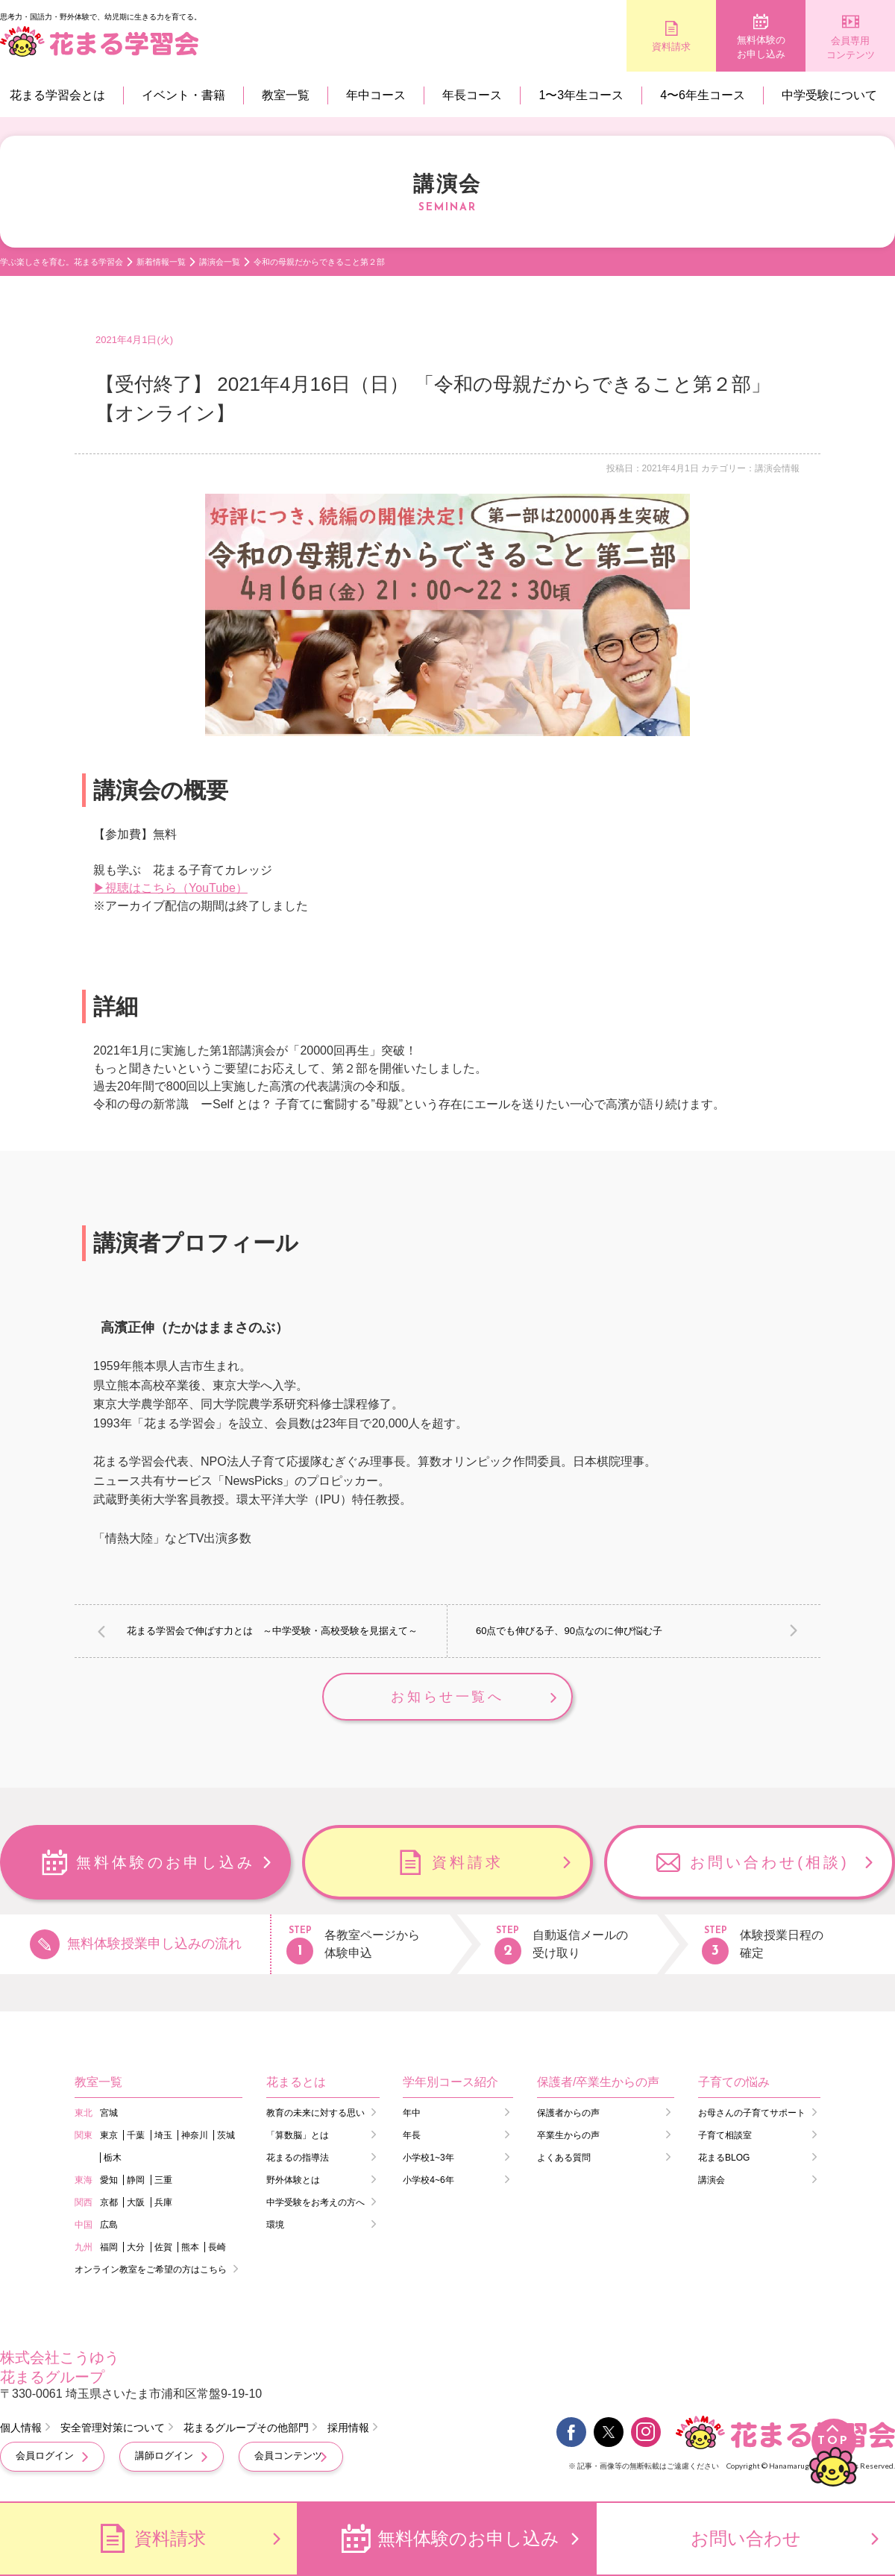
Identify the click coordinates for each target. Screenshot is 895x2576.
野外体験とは (293, 2180)
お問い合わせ (746, 2538)
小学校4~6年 (428, 2180)
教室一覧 (286, 95)
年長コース (472, 95)
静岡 (136, 2180)
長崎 (217, 2247)
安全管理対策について (112, 2428)
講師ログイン (164, 2455)
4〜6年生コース (702, 95)
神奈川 (194, 2135)
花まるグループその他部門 (246, 2428)
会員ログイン (45, 2455)
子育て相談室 (725, 2135)
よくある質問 (564, 2157)
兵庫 (163, 2202)
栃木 (113, 2157)
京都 (109, 2202)
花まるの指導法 (297, 2157)
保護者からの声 (568, 2113)
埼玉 (163, 2135)
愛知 (109, 2180)
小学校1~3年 (428, 2157)
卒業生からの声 (568, 2135)
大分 (136, 2247)
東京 (109, 2135)
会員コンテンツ (288, 2455)
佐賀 (163, 2247)
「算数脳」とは (297, 2135)
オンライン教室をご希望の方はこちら (151, 2269)
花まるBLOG (724, 2157)
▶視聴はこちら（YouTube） (170, 888)
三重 (163, 2180)
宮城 (109, 2113)
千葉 (136, 2135)
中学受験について (829, 95)
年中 (412, 2113)
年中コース (376, 95)
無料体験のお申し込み (761, 47)
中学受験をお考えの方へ (315, 2202)
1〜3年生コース (581, 95)
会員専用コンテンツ (850, 48)
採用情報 (348, 2428)
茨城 (226, 2135)
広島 (109, 2225)
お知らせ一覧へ (447, 1696)
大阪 (136, 2202)
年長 (412, 2135)
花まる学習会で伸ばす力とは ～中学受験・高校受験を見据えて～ (272, 1630)
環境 (275, 2225)
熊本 (190, 2247)
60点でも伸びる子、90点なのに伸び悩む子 (569, 1630)
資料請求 (671, 46)
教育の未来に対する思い (315, 2113)
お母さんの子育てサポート (752, 2113)
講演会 (711, 2180)
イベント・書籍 (183, 95)
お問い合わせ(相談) (769, 1862)
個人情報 (21, 2428)
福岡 (109, 2247)
